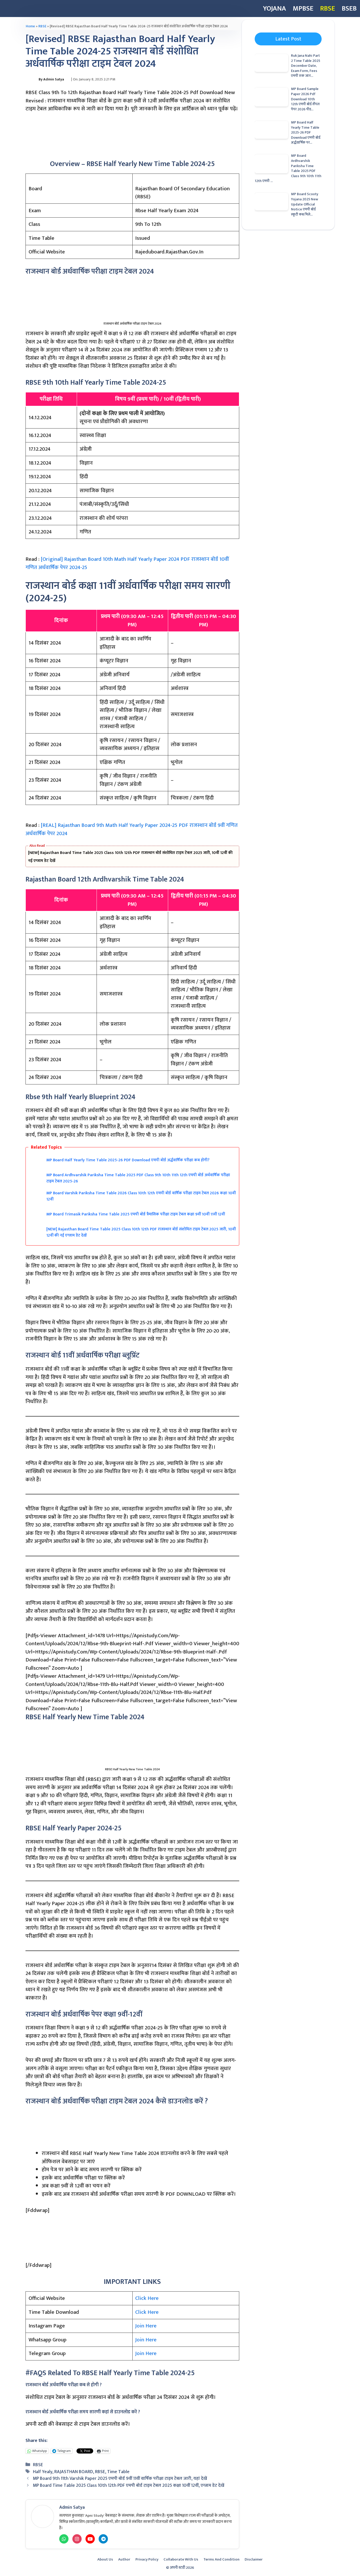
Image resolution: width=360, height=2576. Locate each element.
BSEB (349, 8)
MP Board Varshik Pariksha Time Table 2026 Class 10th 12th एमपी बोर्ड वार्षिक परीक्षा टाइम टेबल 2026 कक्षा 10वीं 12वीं (141, 1196)
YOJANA (274, 8)
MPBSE (303, 8)
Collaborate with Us (181, 2559)
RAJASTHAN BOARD (73, 2471)
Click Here (147, 2298)
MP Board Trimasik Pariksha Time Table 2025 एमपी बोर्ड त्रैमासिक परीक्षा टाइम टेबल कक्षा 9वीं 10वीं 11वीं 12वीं (135, 1214)
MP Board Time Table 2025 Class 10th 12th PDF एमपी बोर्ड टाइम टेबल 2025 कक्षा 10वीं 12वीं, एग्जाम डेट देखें (128, 2485)
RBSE (327, 8)
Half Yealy (42, 2471)
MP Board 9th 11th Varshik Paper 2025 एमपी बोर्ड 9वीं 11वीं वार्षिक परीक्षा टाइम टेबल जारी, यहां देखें (120, 2478)
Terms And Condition (221, 2559)
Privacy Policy (146, 2559)
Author (124, 2559)
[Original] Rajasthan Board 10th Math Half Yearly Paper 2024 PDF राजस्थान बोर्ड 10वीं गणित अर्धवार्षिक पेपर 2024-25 (127, 563)
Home (30, 26)
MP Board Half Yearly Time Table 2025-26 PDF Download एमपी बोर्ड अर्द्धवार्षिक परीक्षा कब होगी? (127, 1160)
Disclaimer (254, 2559)
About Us (105, 2559)
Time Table (118, 2471)
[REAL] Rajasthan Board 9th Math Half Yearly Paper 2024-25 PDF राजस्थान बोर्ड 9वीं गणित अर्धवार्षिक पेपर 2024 (131, 829)
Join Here (146, 2325)
